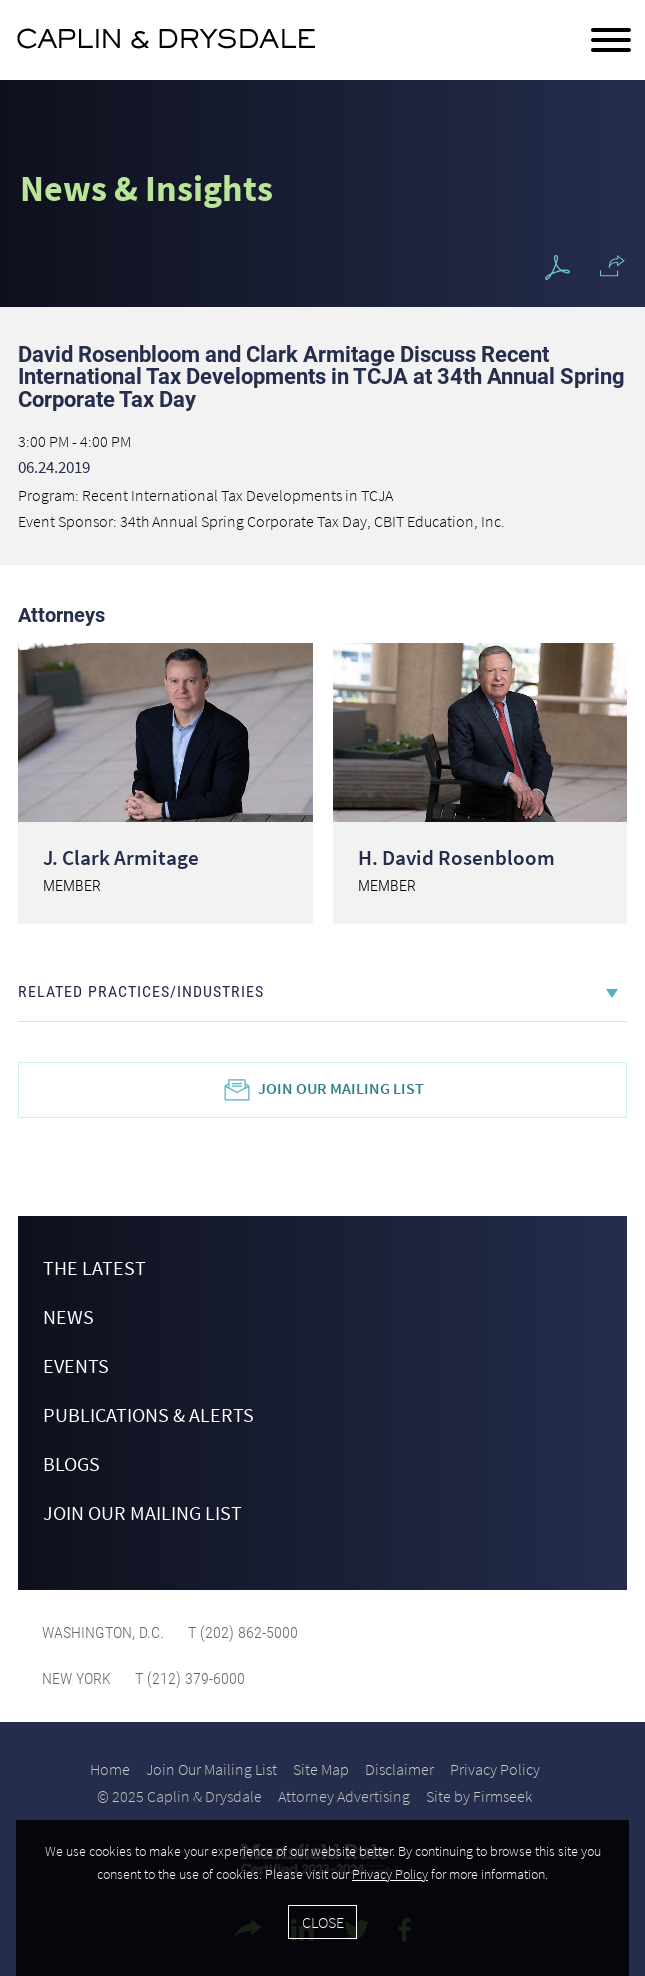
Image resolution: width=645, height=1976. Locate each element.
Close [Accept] (323, 1922)
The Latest (94, 1267)
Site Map (321, 1769)
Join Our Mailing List (341, 1088)
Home (110, 1769)
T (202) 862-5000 (241, 1632)
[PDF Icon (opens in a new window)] (557, 268)
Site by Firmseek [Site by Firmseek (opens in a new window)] (479, 1796)
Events (76, 1365)
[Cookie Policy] (322, 1898)
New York (76, 1678)
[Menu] (611, 41)
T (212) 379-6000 (188, 1678)
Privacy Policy (495, 1769)
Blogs (71, 1463)
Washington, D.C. (103, 1632)
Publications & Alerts (148, 1414)
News (68, 1316)
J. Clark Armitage (121, 857)
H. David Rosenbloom (456, 857)
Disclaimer (399, 1769)
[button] (612, 266)
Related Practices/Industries (141, 991)
